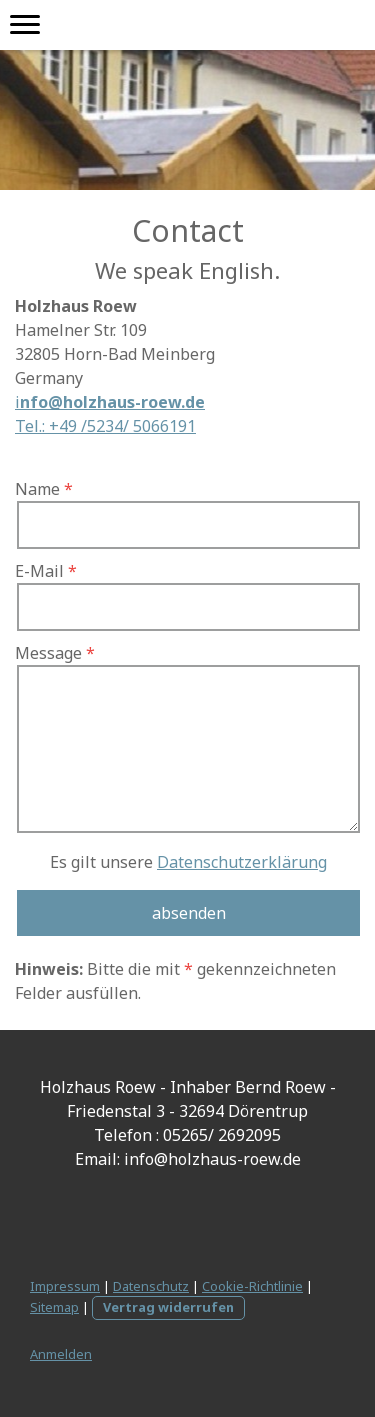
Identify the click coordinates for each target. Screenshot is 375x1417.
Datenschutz (151, 1286)
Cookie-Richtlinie (252, 1286)
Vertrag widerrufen (168, 1307)
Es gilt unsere (188, 862)
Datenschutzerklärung (242, 862)
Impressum (65, 1286)
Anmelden (61, 1354)
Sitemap (54, 1307)
